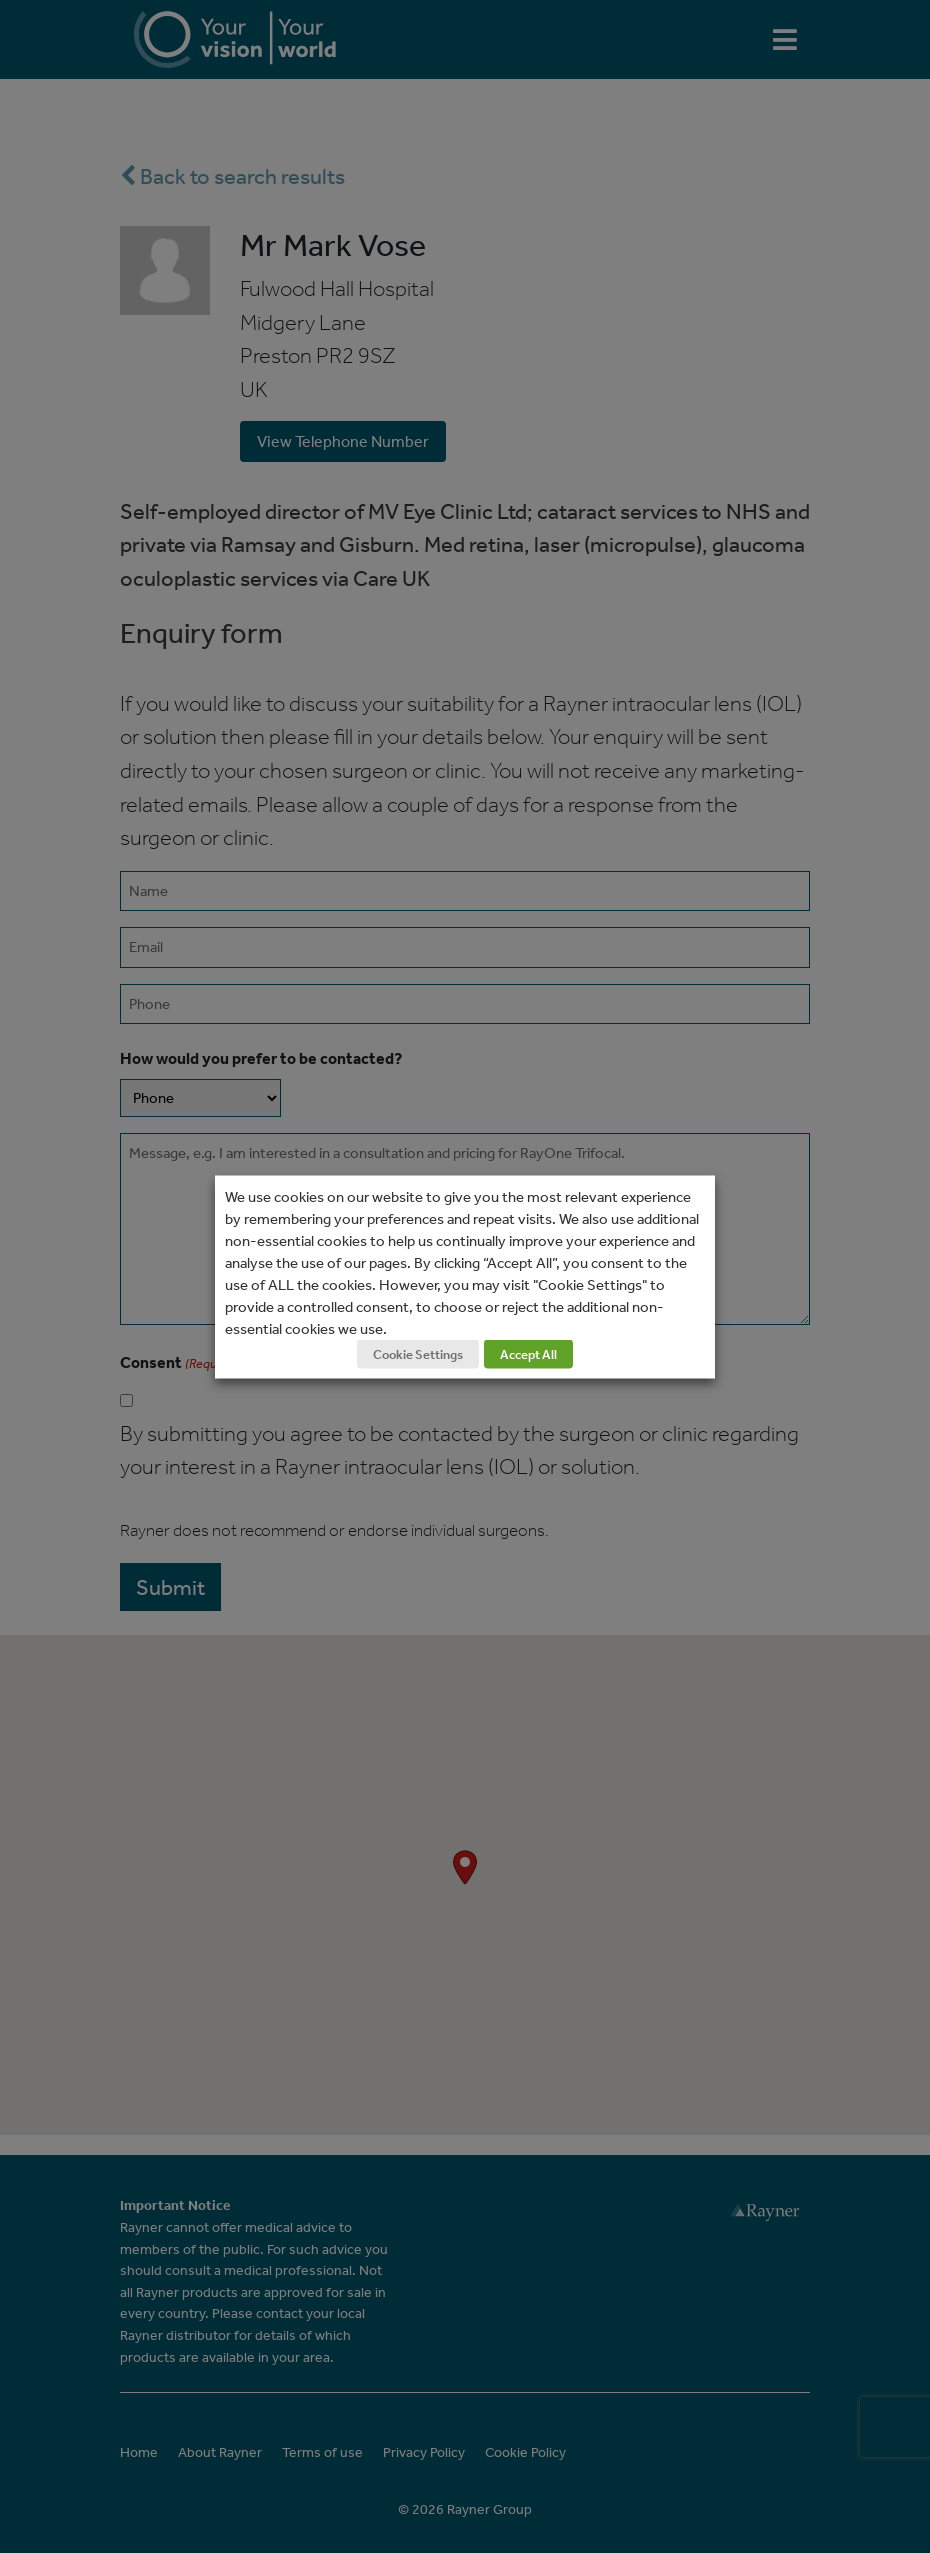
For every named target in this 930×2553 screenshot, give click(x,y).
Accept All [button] (528, 1353)
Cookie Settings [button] (418, 1353)
